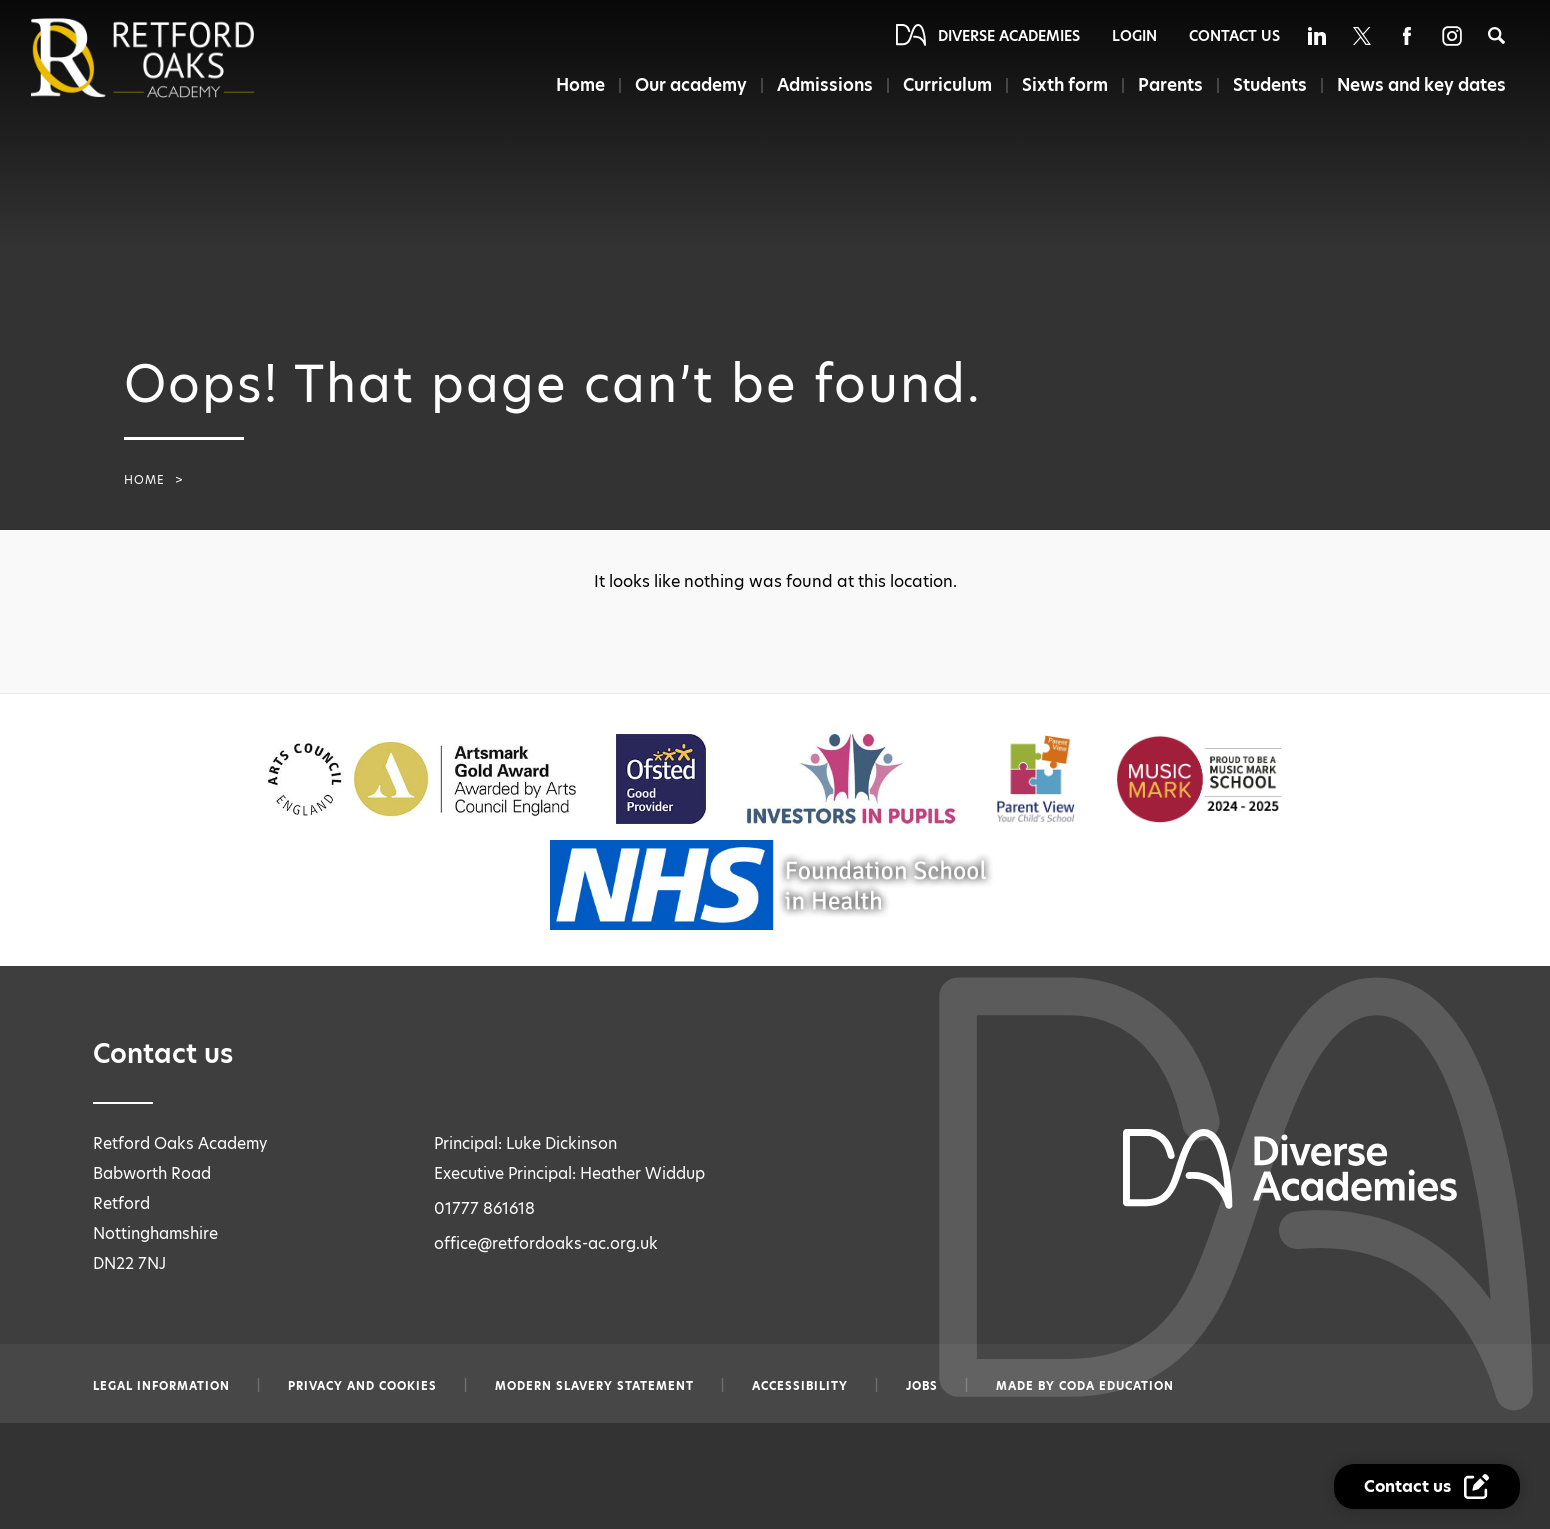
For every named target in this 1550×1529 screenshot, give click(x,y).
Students (1270, 85)
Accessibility (800, 1386)
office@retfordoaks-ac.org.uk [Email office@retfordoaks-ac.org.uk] (546, 1243)
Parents (1170, 85)
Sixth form (1065, 85)
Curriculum (947, 85)
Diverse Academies (1009, 36)
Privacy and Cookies (362, 1386)
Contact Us (1234, 36)
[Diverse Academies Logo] (176, 58)
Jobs (922, 1386)
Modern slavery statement (594, 1386)
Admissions (825, 85)
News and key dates (1421, 85)
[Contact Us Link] (1427, 1486)
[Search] (1496, 35)
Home (580, 85)
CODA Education (1116, 1386)
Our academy (691, 85)
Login (1134, 36)
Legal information (161, 1386)
